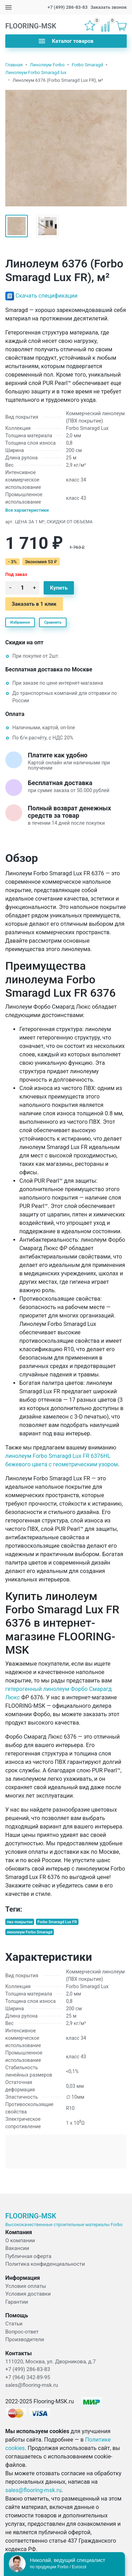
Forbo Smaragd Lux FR (57, 1922)
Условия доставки (28, 2294)
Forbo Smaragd (87, 64)
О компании (20, 2240)
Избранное (20, 622)
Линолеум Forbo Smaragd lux (36, 72)
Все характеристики (27, 510)
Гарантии (16, 2302)
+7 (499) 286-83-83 (68, 7)
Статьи (14, 2324)
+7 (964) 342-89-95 (27, 2377)
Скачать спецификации (46, 295)
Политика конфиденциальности (45, 2264)
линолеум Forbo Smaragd (29, 1932)
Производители (24, 2339)
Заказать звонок (108, 7)
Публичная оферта (28, 2256)
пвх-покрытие (20, 1922)
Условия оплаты (25, 2286)
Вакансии (17, 2248)
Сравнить (53, 622)
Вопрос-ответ (22, 2332)
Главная (14, 64)
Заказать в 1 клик (34, 604)
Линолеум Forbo (47, 64)
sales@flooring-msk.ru (31, 2385)
